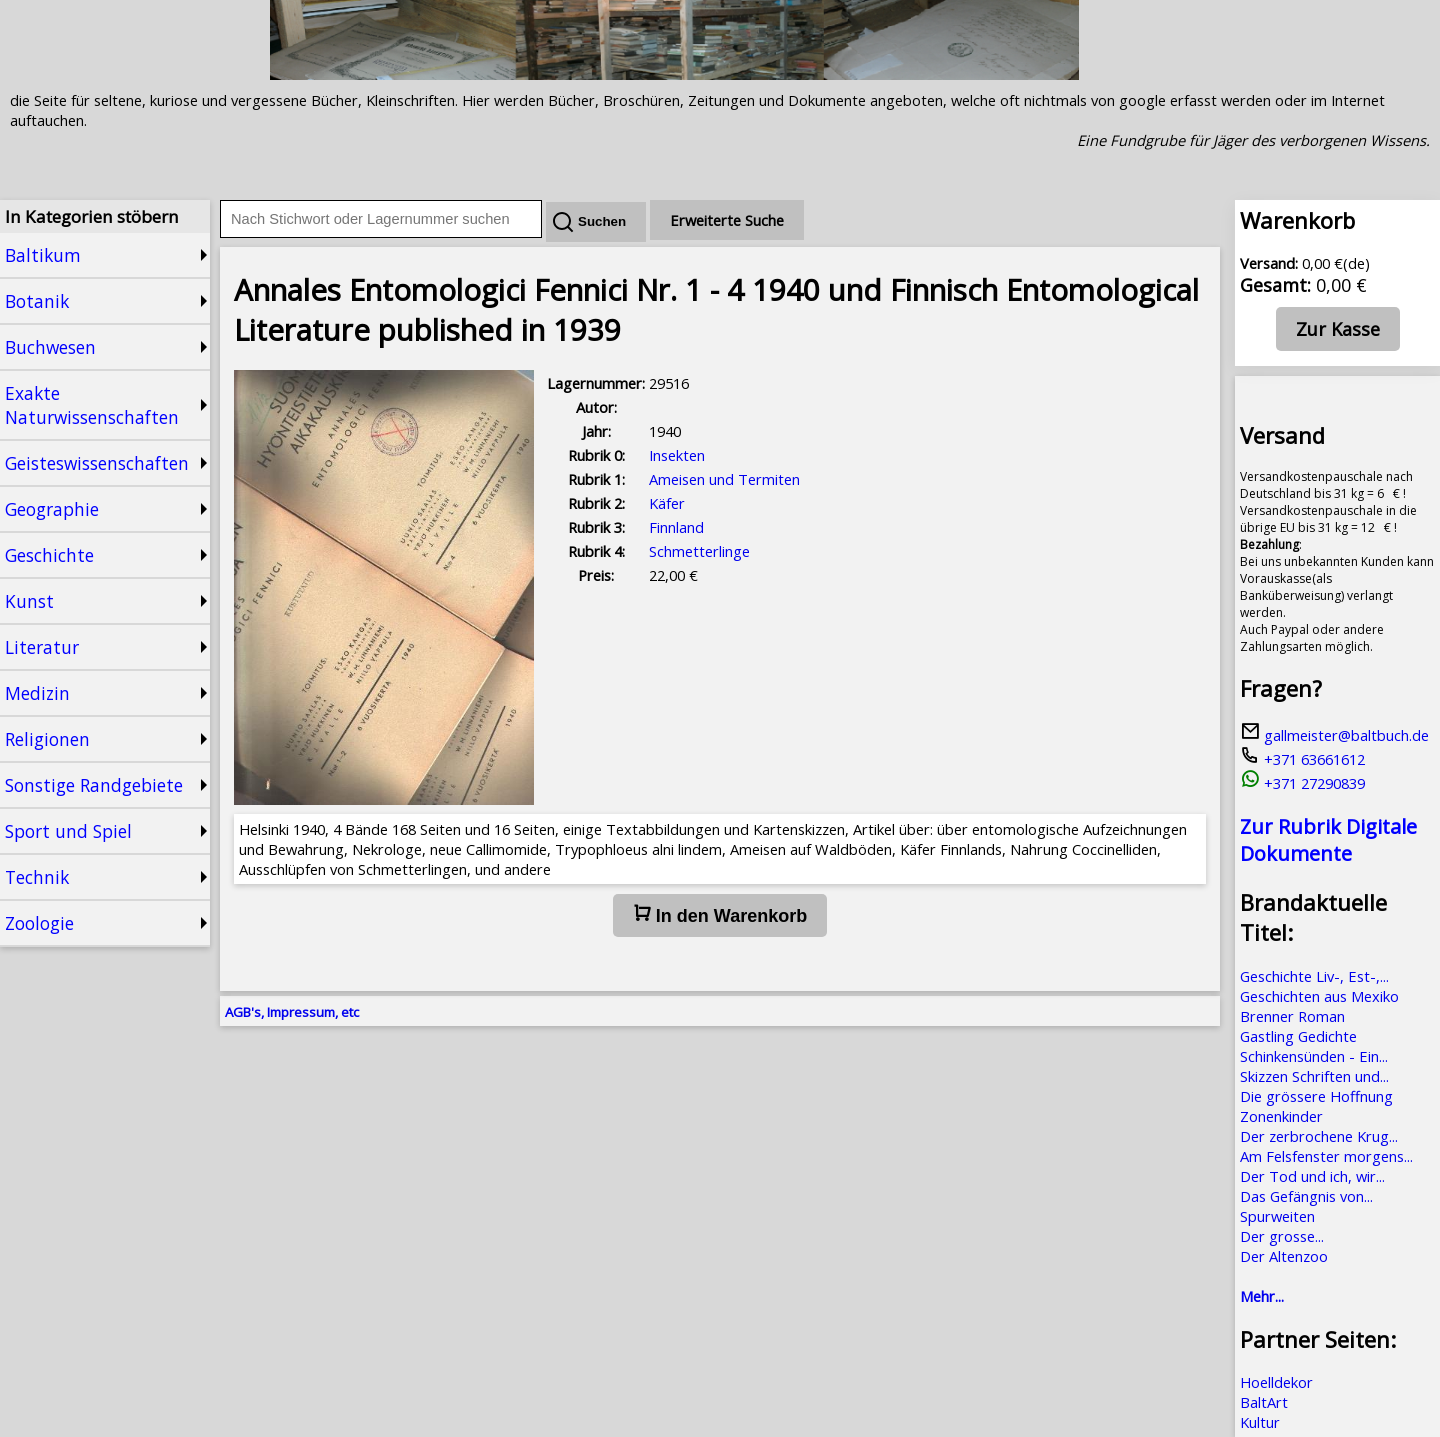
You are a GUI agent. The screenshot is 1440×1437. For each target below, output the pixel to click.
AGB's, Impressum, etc (292, 1012)
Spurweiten (1277, 1216)
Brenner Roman (1292, 1016)
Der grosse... (1282, 1236)
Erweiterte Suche (727, 220)
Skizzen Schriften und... (1314, 1076)
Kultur (1260, 1422)
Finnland (676, 527)
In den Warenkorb (720, 915)
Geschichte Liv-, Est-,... (1314, 976)
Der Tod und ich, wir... (1312, 1176)
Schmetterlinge (699, 551)
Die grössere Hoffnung (1316, 1096)
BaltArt (1264, 1402)
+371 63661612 (1302, 759)
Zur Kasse (1338, 329)
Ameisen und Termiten (724, 479)
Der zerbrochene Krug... (1319, 1136)
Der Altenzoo (1284, 1256)
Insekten (677, 455)
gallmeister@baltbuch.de (1334, 735)
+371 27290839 (1302, 783)
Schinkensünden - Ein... (1314, 1056)
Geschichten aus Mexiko (1319, 996)
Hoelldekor (1276, 1382)
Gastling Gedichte (1298, 1036)
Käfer (667, 503)
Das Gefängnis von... (1306, 1196)
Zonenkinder (1281, 1116)
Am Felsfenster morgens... (1326, 1156)
